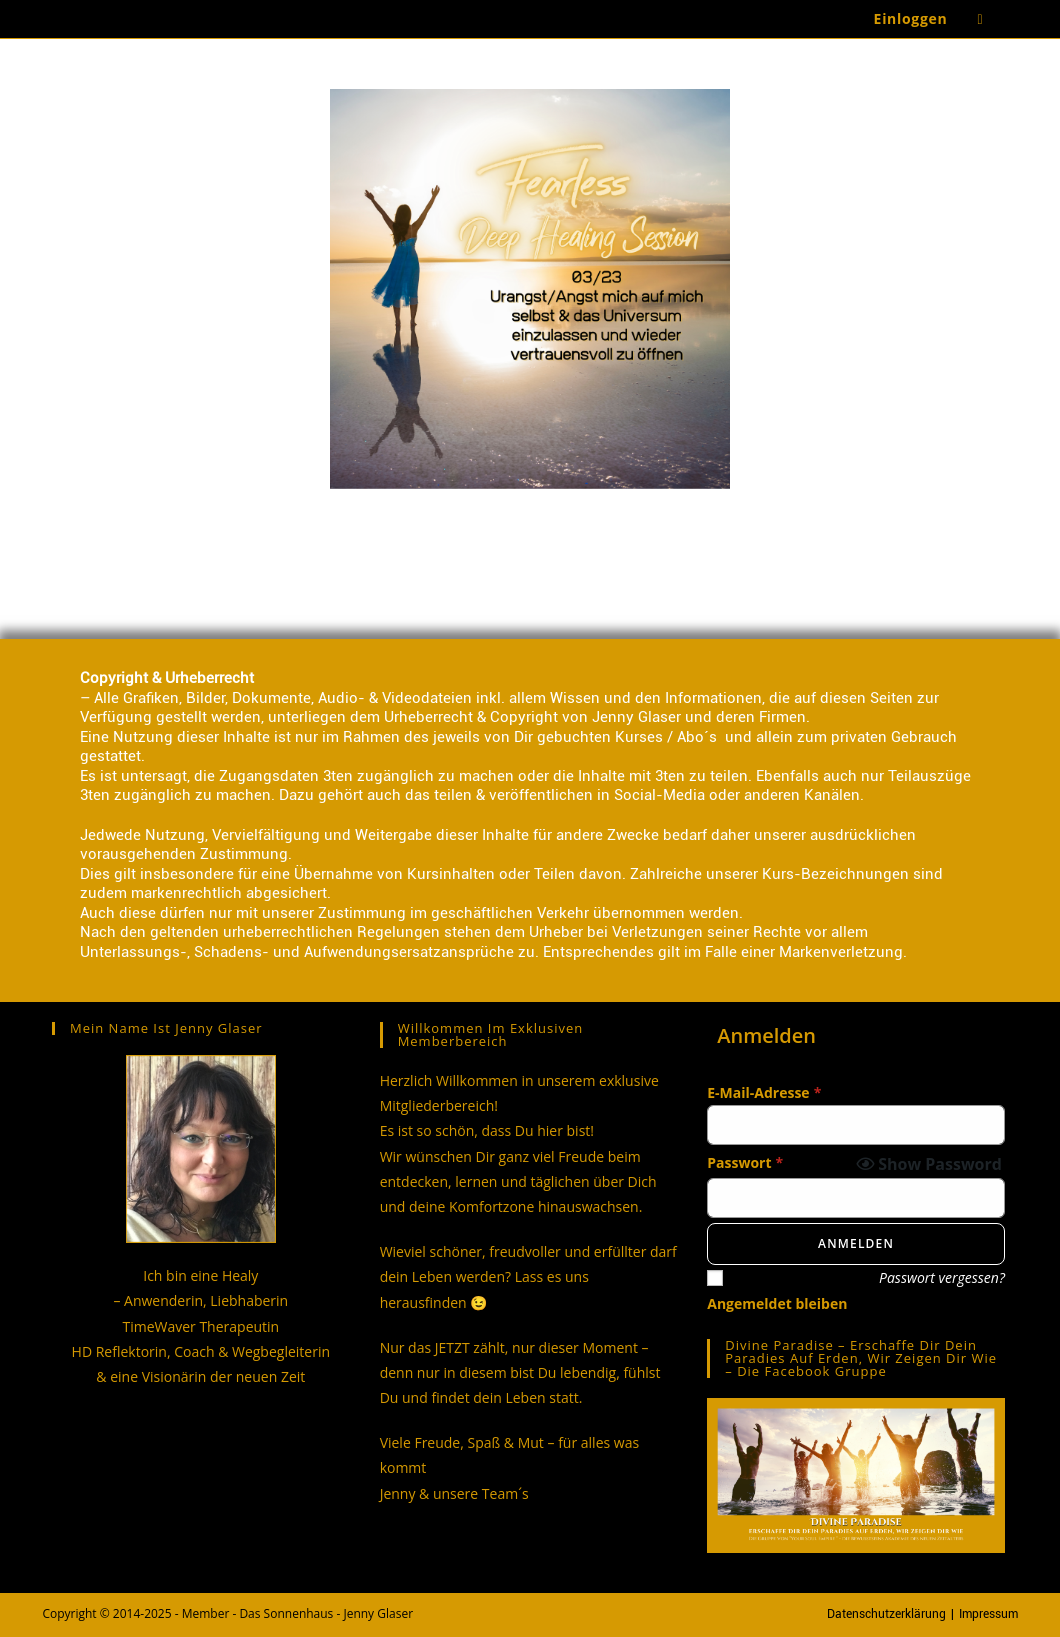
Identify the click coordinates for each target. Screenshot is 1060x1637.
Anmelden (856, 1243)
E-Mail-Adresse (764, 1092)
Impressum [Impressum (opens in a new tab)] (988, 1614)
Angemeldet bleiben (777, 1303)
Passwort (745, 1162)
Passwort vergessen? (942, 1277)
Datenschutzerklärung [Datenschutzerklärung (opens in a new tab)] (886, 1614)
